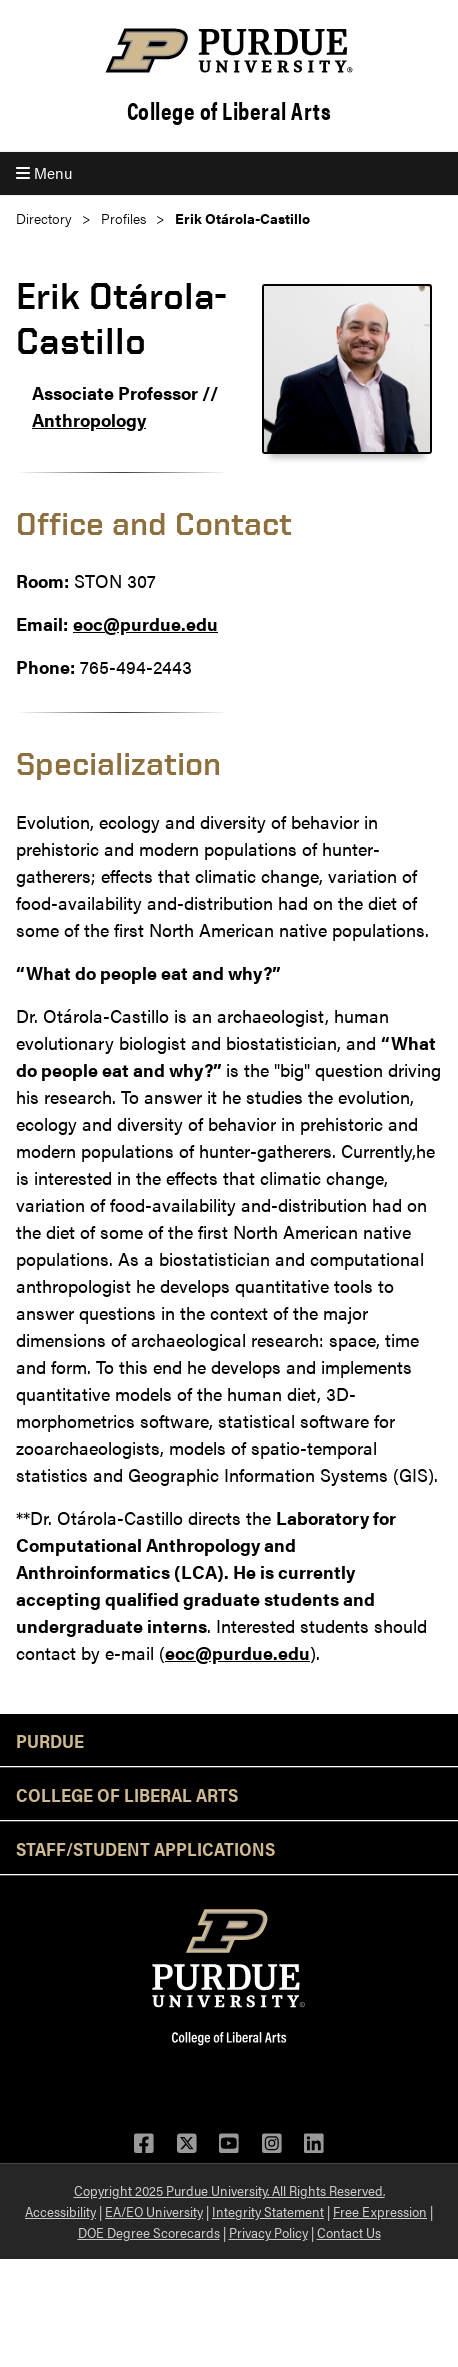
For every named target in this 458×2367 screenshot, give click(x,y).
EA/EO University (154, 2211)
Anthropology (89, 419)
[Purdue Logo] (229, 50)
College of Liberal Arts (229, 110)
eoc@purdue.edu (145, 623)
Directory (44, 218)
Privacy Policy (268, 2232)
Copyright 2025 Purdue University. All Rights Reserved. (229, 2190)
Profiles (123, 218)
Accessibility (60, 2211)
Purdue (50, 1740)
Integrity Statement (268, 2211)
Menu (44, 172)
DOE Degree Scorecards (149, 2232)
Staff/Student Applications (145, 1848)
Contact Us (349, 2232)
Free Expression (380, 2211)
